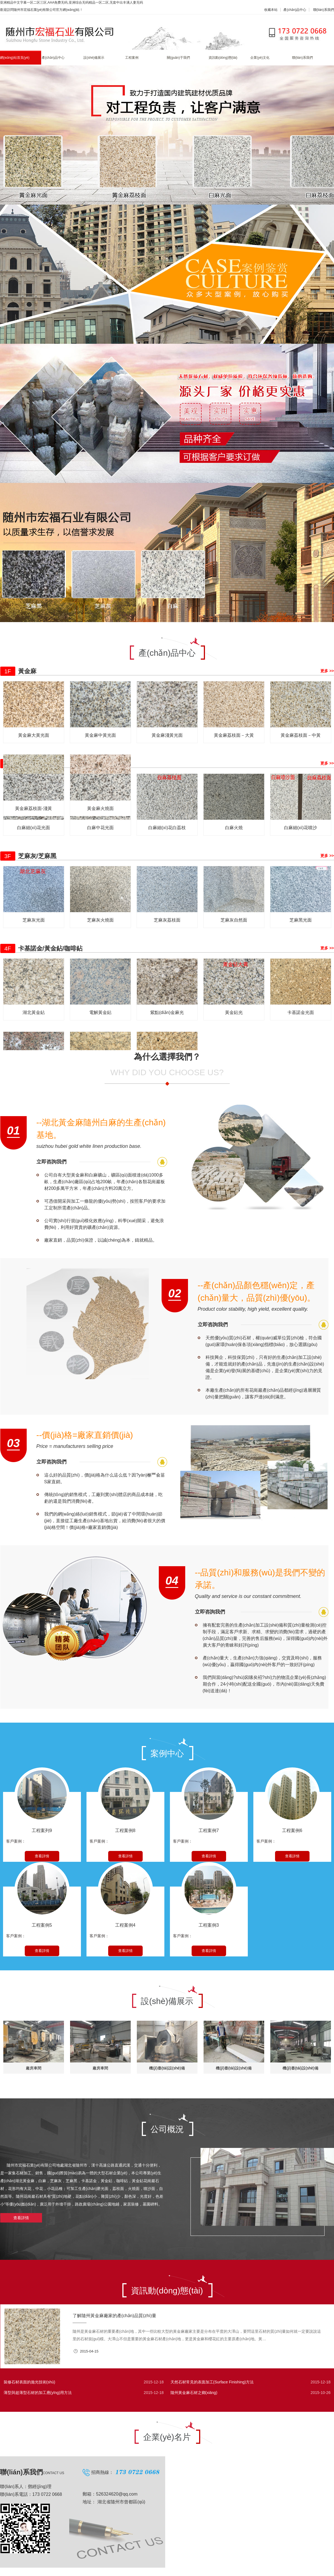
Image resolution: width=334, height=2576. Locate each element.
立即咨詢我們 (51, 1162)
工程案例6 (292, 1830)
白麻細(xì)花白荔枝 (167, 827)
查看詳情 (42, 1856)
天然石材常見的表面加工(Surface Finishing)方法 (212, 2382)
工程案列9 (42, 1830)
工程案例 (131, 58)
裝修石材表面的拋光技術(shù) (29, 2382)
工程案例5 (42, 1925)
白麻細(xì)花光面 (33, 827)
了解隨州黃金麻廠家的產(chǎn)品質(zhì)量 (114, 2315)
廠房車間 (33, 2068)
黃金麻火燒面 (100, 808)
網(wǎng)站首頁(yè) (14, 58)
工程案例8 (125, 1830)
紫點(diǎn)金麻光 (167, 1012)
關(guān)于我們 (178, 58)
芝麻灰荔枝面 (167, 920)
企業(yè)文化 (259, 58)
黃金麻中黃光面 (100, 735)
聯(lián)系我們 (323, 10)
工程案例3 (209, 1925)
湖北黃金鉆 (34, 1012)
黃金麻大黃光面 (33, 735)
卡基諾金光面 (300, 1012)
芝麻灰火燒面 (100, 920)
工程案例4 (125, 1925)
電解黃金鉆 (100, 1012)
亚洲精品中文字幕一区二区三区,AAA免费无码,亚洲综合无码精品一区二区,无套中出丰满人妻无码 (71, 2)
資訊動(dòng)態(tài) (223, 58)
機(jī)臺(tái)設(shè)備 (167, 2068)
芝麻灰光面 (34, 920)
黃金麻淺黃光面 (167, 735)
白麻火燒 (234, 827)
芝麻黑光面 (301, 920)
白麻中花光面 (100, 827)
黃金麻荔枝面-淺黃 (33, 808)
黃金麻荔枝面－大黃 (234, 735)
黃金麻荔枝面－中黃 (301, 735)
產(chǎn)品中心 (294, 10)
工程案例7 (209, 1830)
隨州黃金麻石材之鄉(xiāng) (193, 2392)
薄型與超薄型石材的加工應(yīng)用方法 (38, 2392)
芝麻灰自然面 (234, 920)
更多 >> (327, 671)
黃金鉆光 (234, 1012)
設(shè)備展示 (93, 58)
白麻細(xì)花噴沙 (300, 827)
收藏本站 (271, 10)
